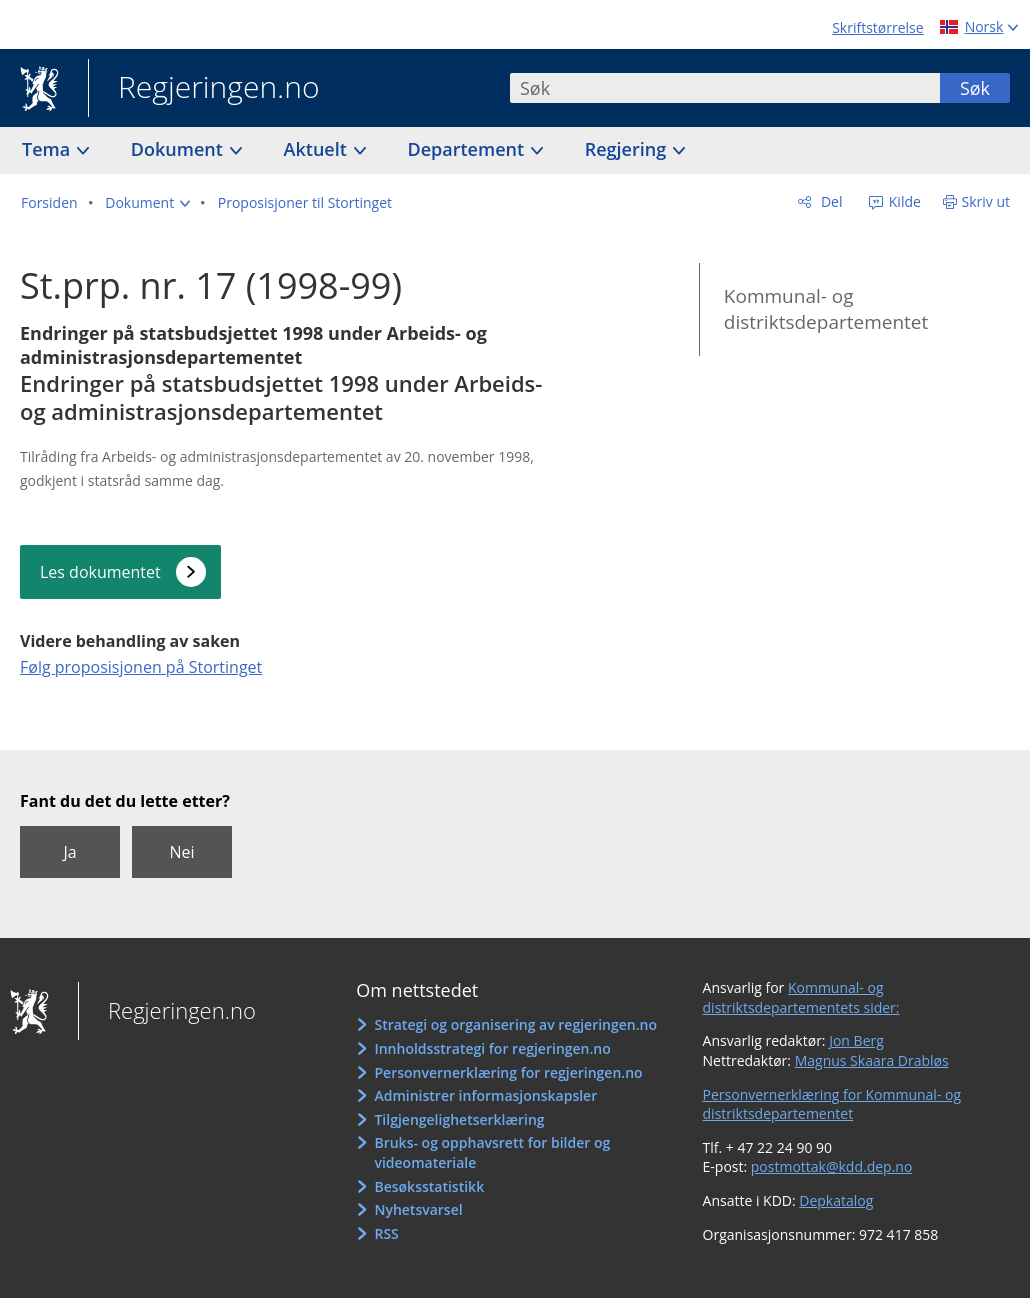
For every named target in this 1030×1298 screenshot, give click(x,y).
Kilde (903, 201)
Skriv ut (986, 201)
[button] (147, 203)
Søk (975, 88)
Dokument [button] (179, 149)
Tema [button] (48, 149)
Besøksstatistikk (429, 1186)
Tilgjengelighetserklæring (459, 1119)
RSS (386, 1233)
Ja (69, 852)
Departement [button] (468, 149)
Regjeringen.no (204, 89)
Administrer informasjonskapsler (485, 1095)
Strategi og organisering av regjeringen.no (515, 1024)
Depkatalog (836, 1200)
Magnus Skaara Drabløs (872, 1060)
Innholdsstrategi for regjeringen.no (492, 1048)
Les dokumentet (100, 572)
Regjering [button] (628, 149)
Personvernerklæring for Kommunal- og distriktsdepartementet (832, 1104)
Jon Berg (856, 1040)
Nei (181, 852)
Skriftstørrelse (877, 27)
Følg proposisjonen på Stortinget (141, 667)
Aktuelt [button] (318, 149)
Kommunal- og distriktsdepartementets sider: (801, 997)
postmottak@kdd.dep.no (832, 1166)
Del (829, 201)
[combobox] (725, 88)
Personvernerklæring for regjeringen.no (508, 1072)
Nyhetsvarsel (418, 1209)
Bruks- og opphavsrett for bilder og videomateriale (492, 1152)
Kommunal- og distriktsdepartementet (826, 309)
